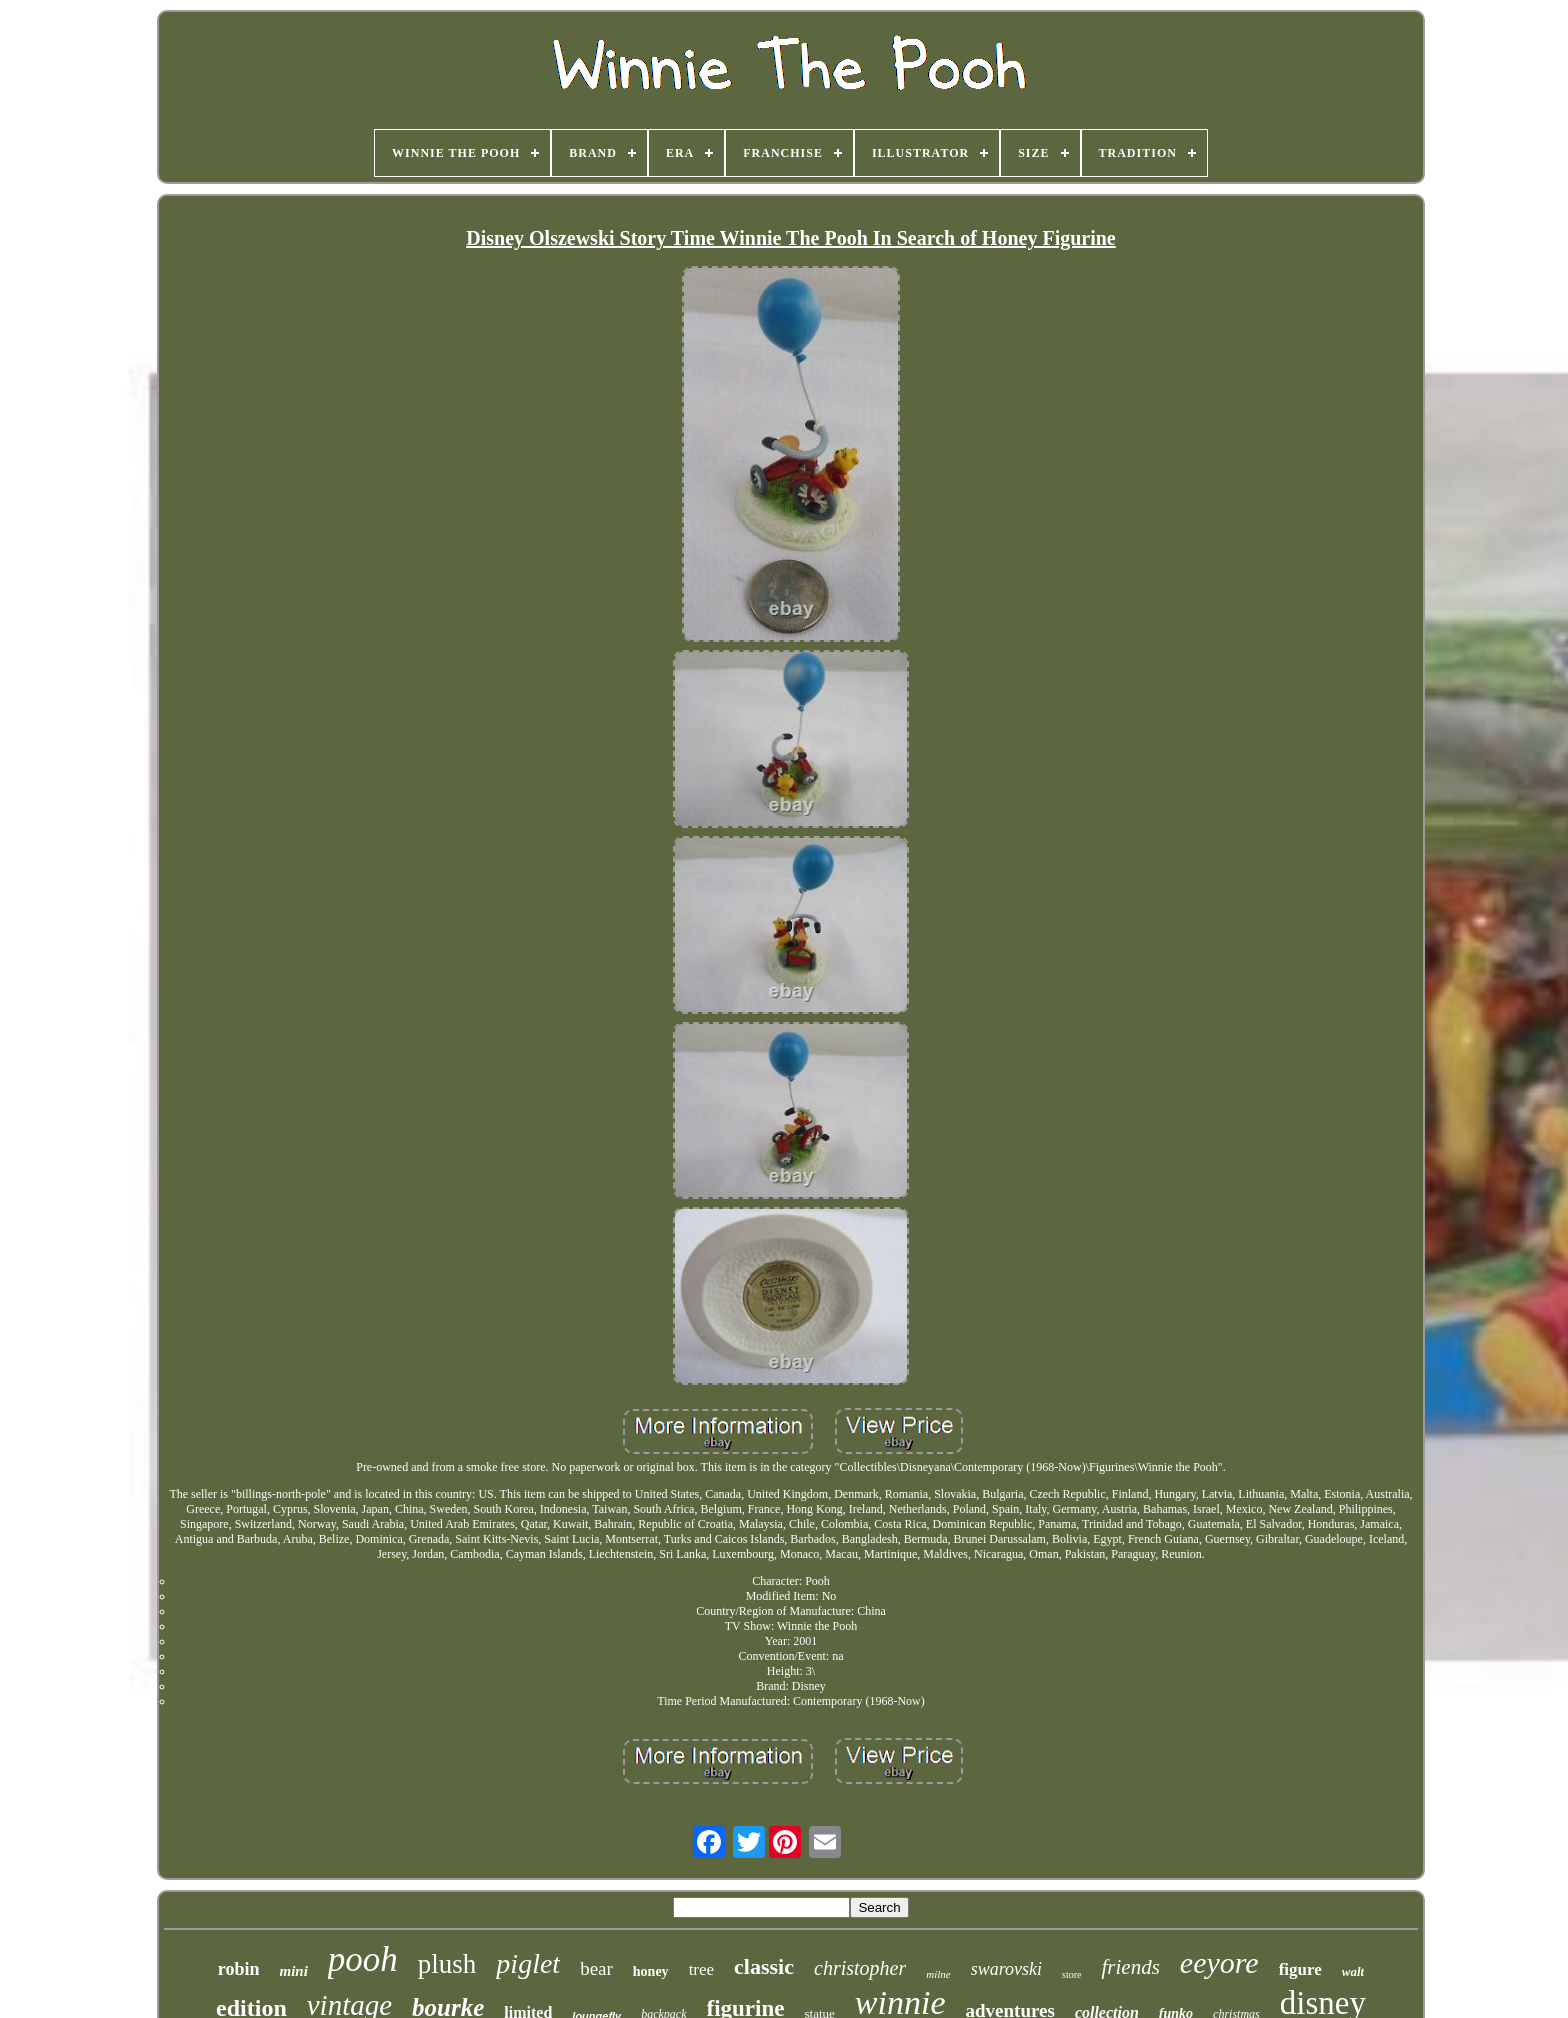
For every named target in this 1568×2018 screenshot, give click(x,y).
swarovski (1006, 1969)
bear (596, 1968)
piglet (528, 1963)
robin (239, 1969)
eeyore (1219, 1962)
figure (1300, 1969)
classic (764, 1966)
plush (447, 1964)
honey (651, 1971)
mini (293, 1971)
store (1071, 1974)
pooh (363, 1959)
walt (1353, 1971)
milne (938, 1974)
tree (701, 1969)
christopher (860, 1968)
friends (1130, 1967)
